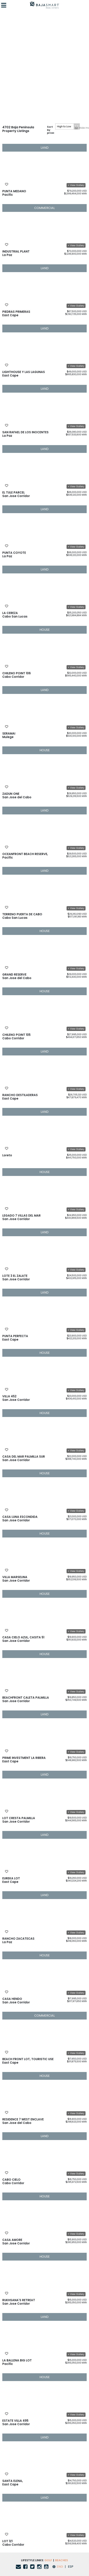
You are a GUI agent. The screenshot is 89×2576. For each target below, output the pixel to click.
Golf (48, 2560)
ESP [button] (70, 2566)
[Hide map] (83, 127)
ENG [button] (60, 2566)
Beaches (61, 2560)
